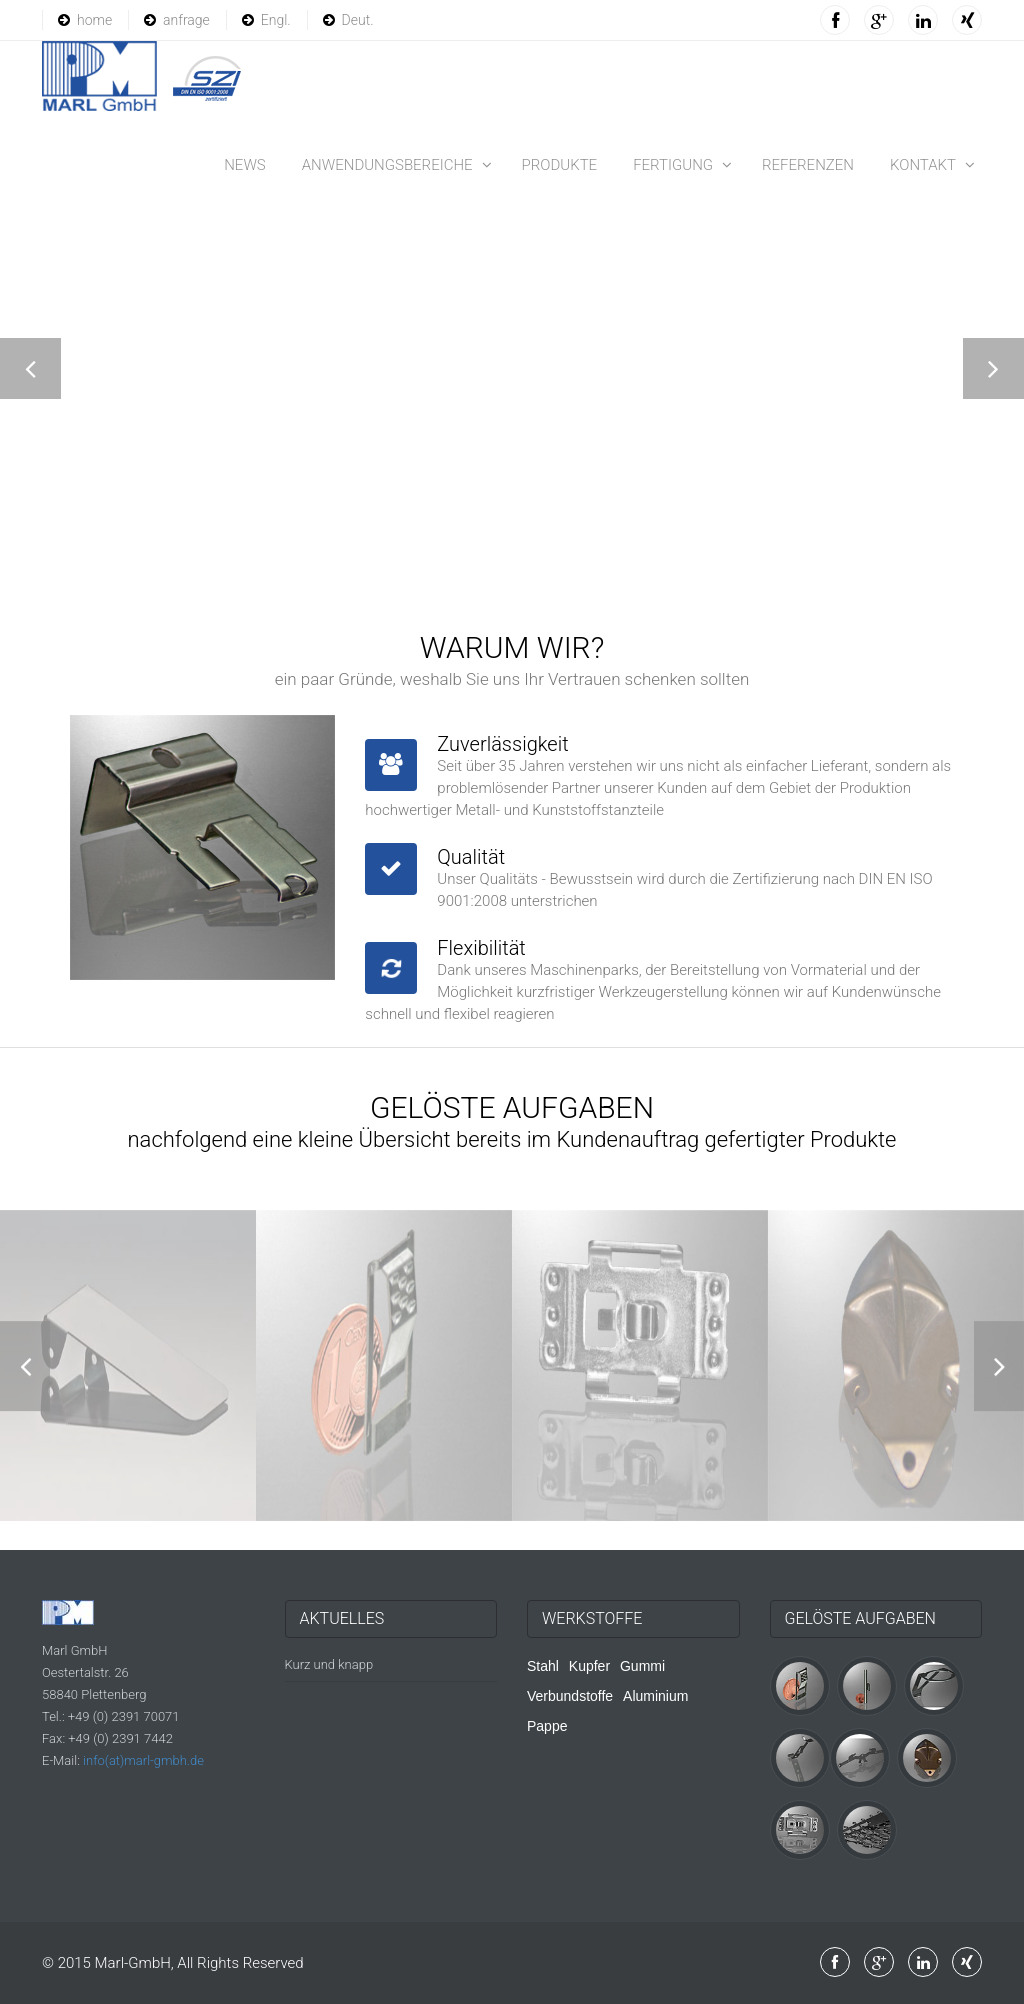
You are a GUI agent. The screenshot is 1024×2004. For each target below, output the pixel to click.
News (245, 165)
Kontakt (923, 165)
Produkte (560, 165)
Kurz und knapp (329, 1664)
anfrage (177, 20)
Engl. (266, 20)
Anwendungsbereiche (387, 165)
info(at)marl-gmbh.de (143, 1760)
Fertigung (673, 165)
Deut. (348, 20)
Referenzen (808, 165)
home (85, 20)
